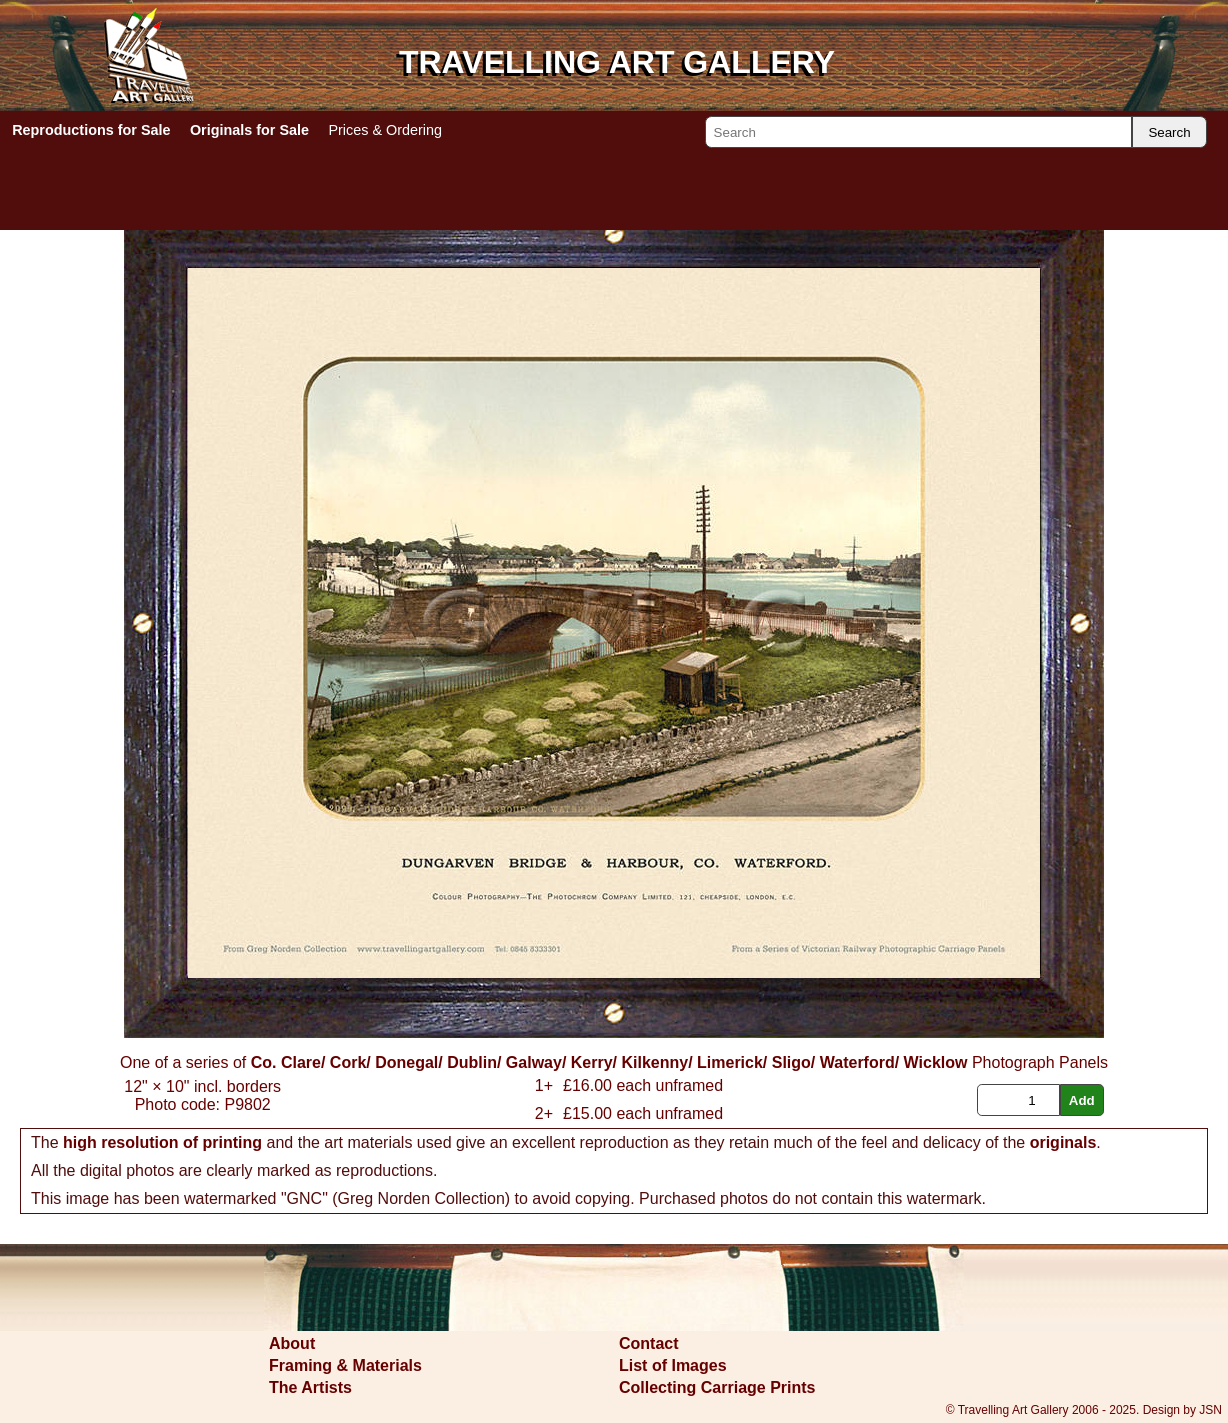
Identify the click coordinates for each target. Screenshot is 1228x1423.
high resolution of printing (162, 1142)
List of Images (673, 1365)
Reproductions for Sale (91, 130)
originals (1063, 1142)
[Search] (918, 132)
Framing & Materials (345, 1365)
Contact (649, 1343)
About (292, 1343)
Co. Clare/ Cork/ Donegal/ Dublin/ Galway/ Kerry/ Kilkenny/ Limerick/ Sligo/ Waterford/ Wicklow (609, 1062)
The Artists (310, 1387)
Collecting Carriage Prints (717, 1387)
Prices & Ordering (385, 130)
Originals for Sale (249, 130)
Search (1169, 132)
